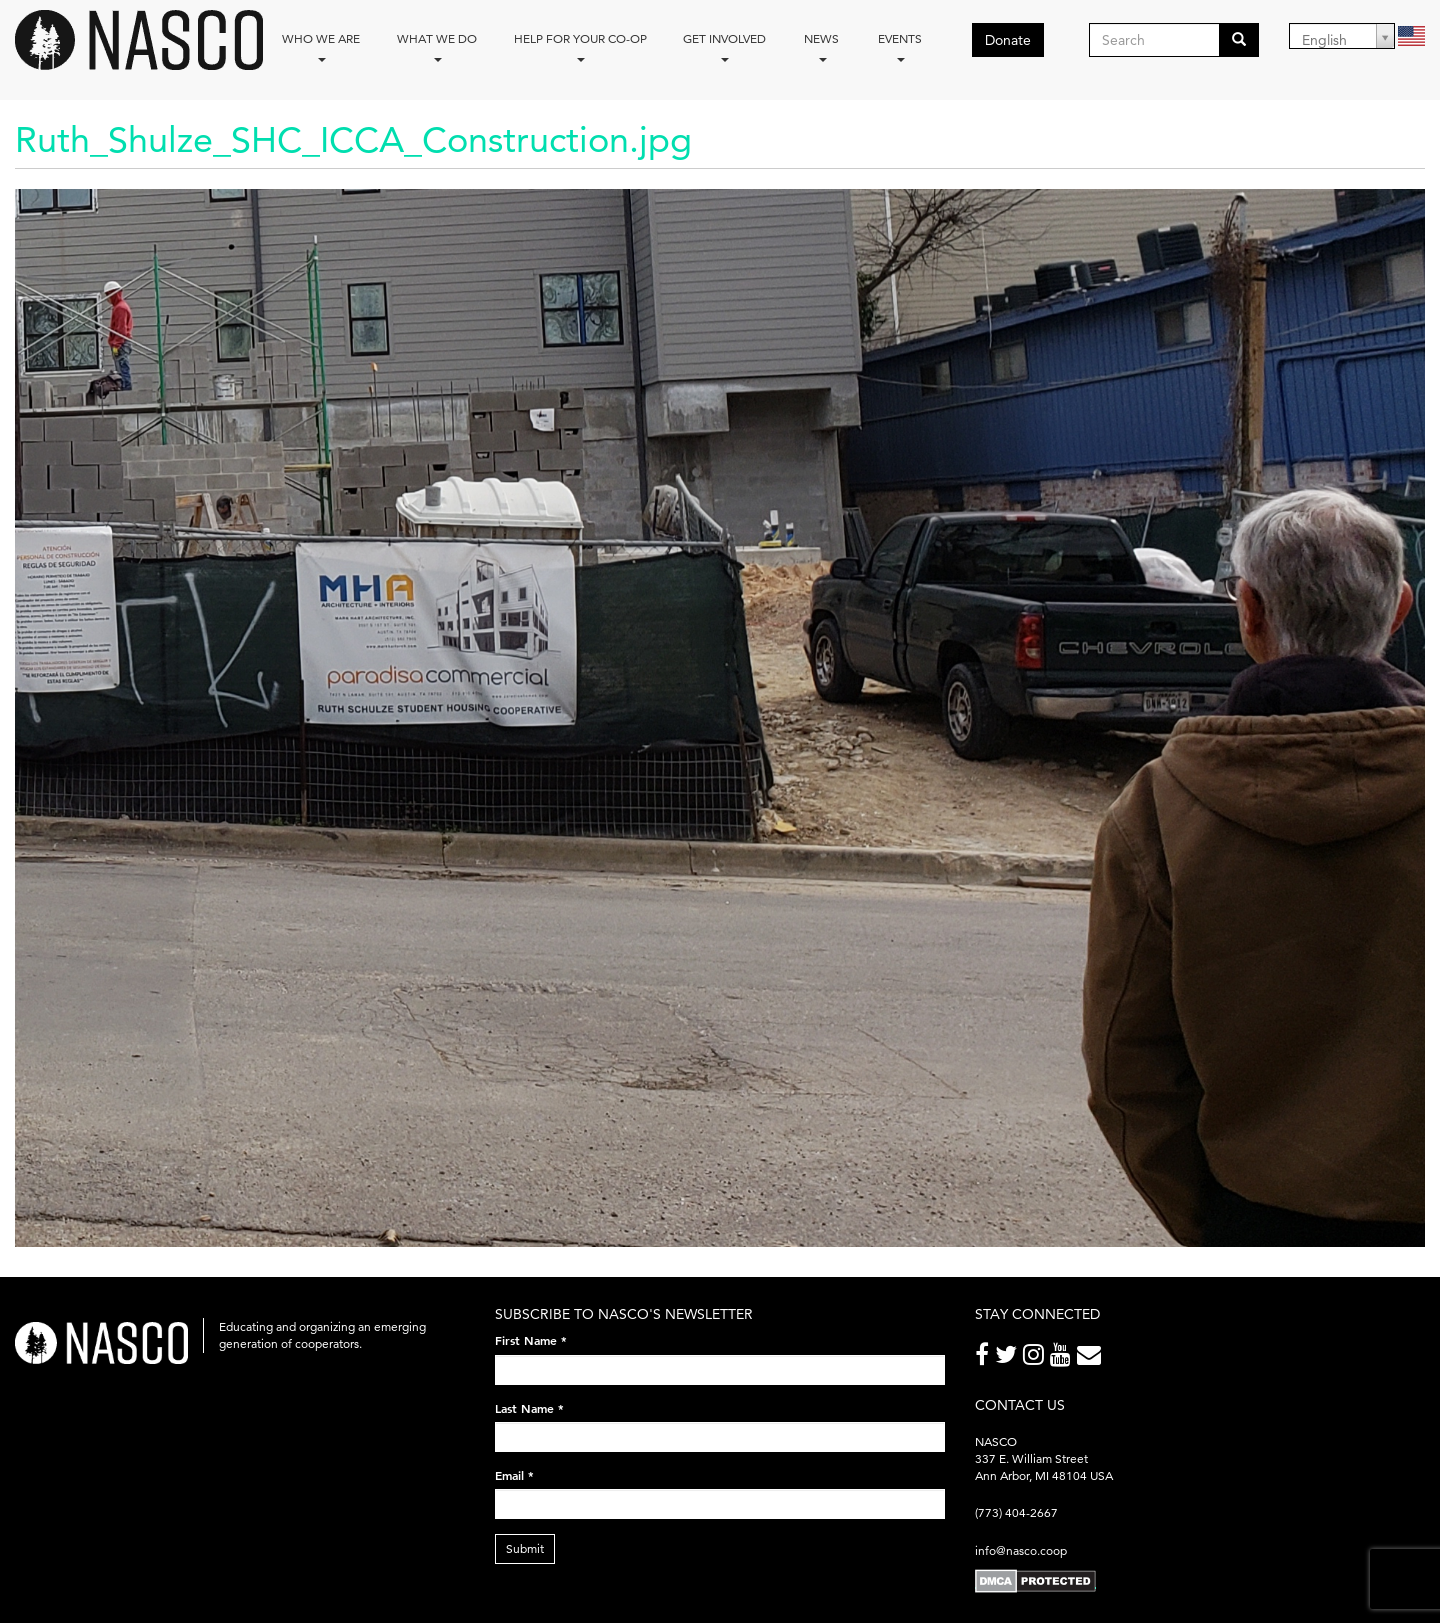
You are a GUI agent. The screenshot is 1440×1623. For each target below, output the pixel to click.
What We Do (437, 46)
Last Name (529, 1408)
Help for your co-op (580, 46)
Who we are (321, 46)
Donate (1008, 40)
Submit (525, 1548)
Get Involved (724, 46)
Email (514, 1475)
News (821, 46)
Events (900, 46)
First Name (531, 1340)
